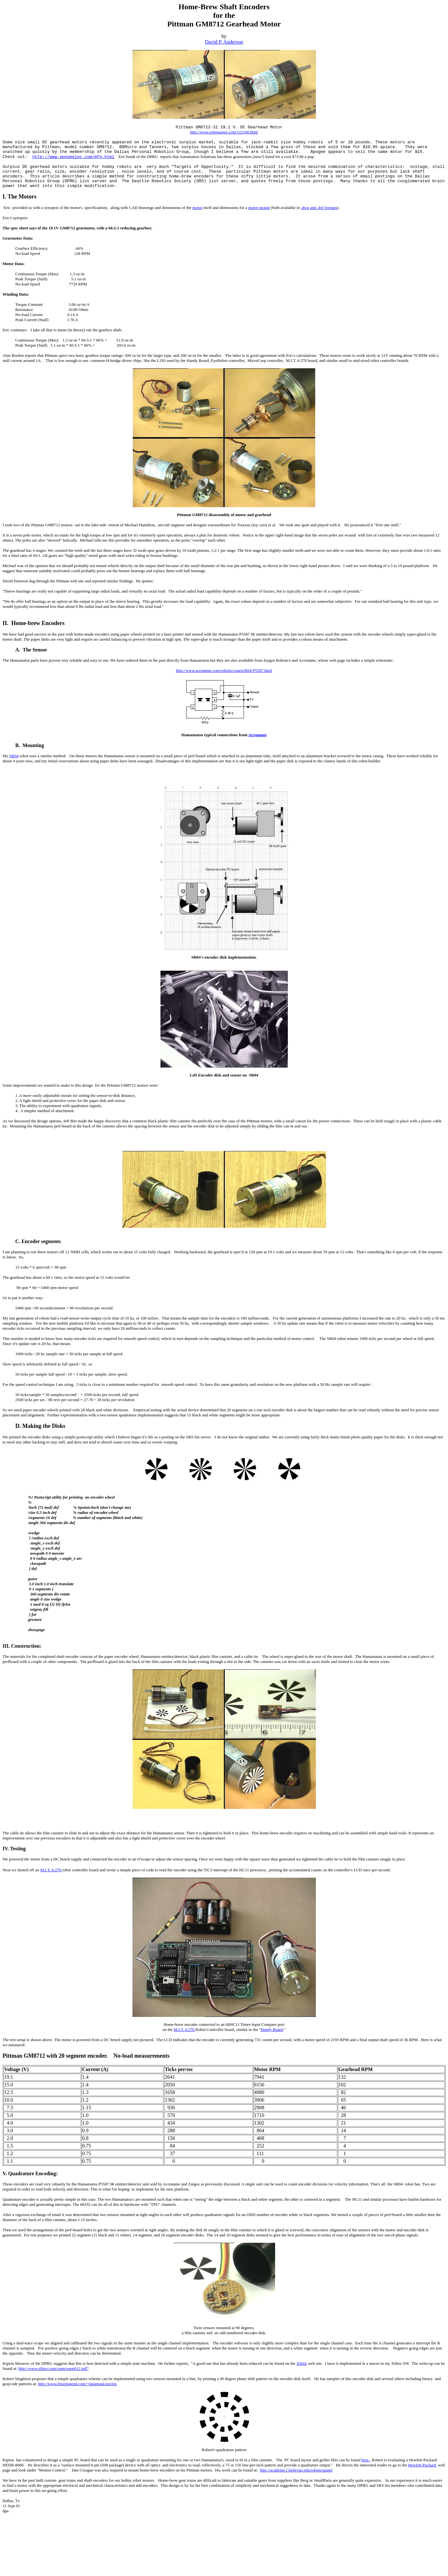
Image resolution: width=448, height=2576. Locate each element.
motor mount (259, 207)
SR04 (13, 755)
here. (366, 2459)
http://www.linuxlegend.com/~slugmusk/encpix (77, 2383)
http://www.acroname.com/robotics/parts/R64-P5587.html (224, 670)
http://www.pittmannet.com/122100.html (224, 132)
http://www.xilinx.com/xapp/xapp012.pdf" (53, 2368)
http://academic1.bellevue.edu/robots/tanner (296, 2470)
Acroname (257, 734)
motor (197, 207)
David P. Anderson (224, 42)
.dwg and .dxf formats (319, 207)
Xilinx (301, 2363)
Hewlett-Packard (422, 2465)
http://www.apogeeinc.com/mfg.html (73, 157)
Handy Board (272, 2029)
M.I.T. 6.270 (51, 1869)
